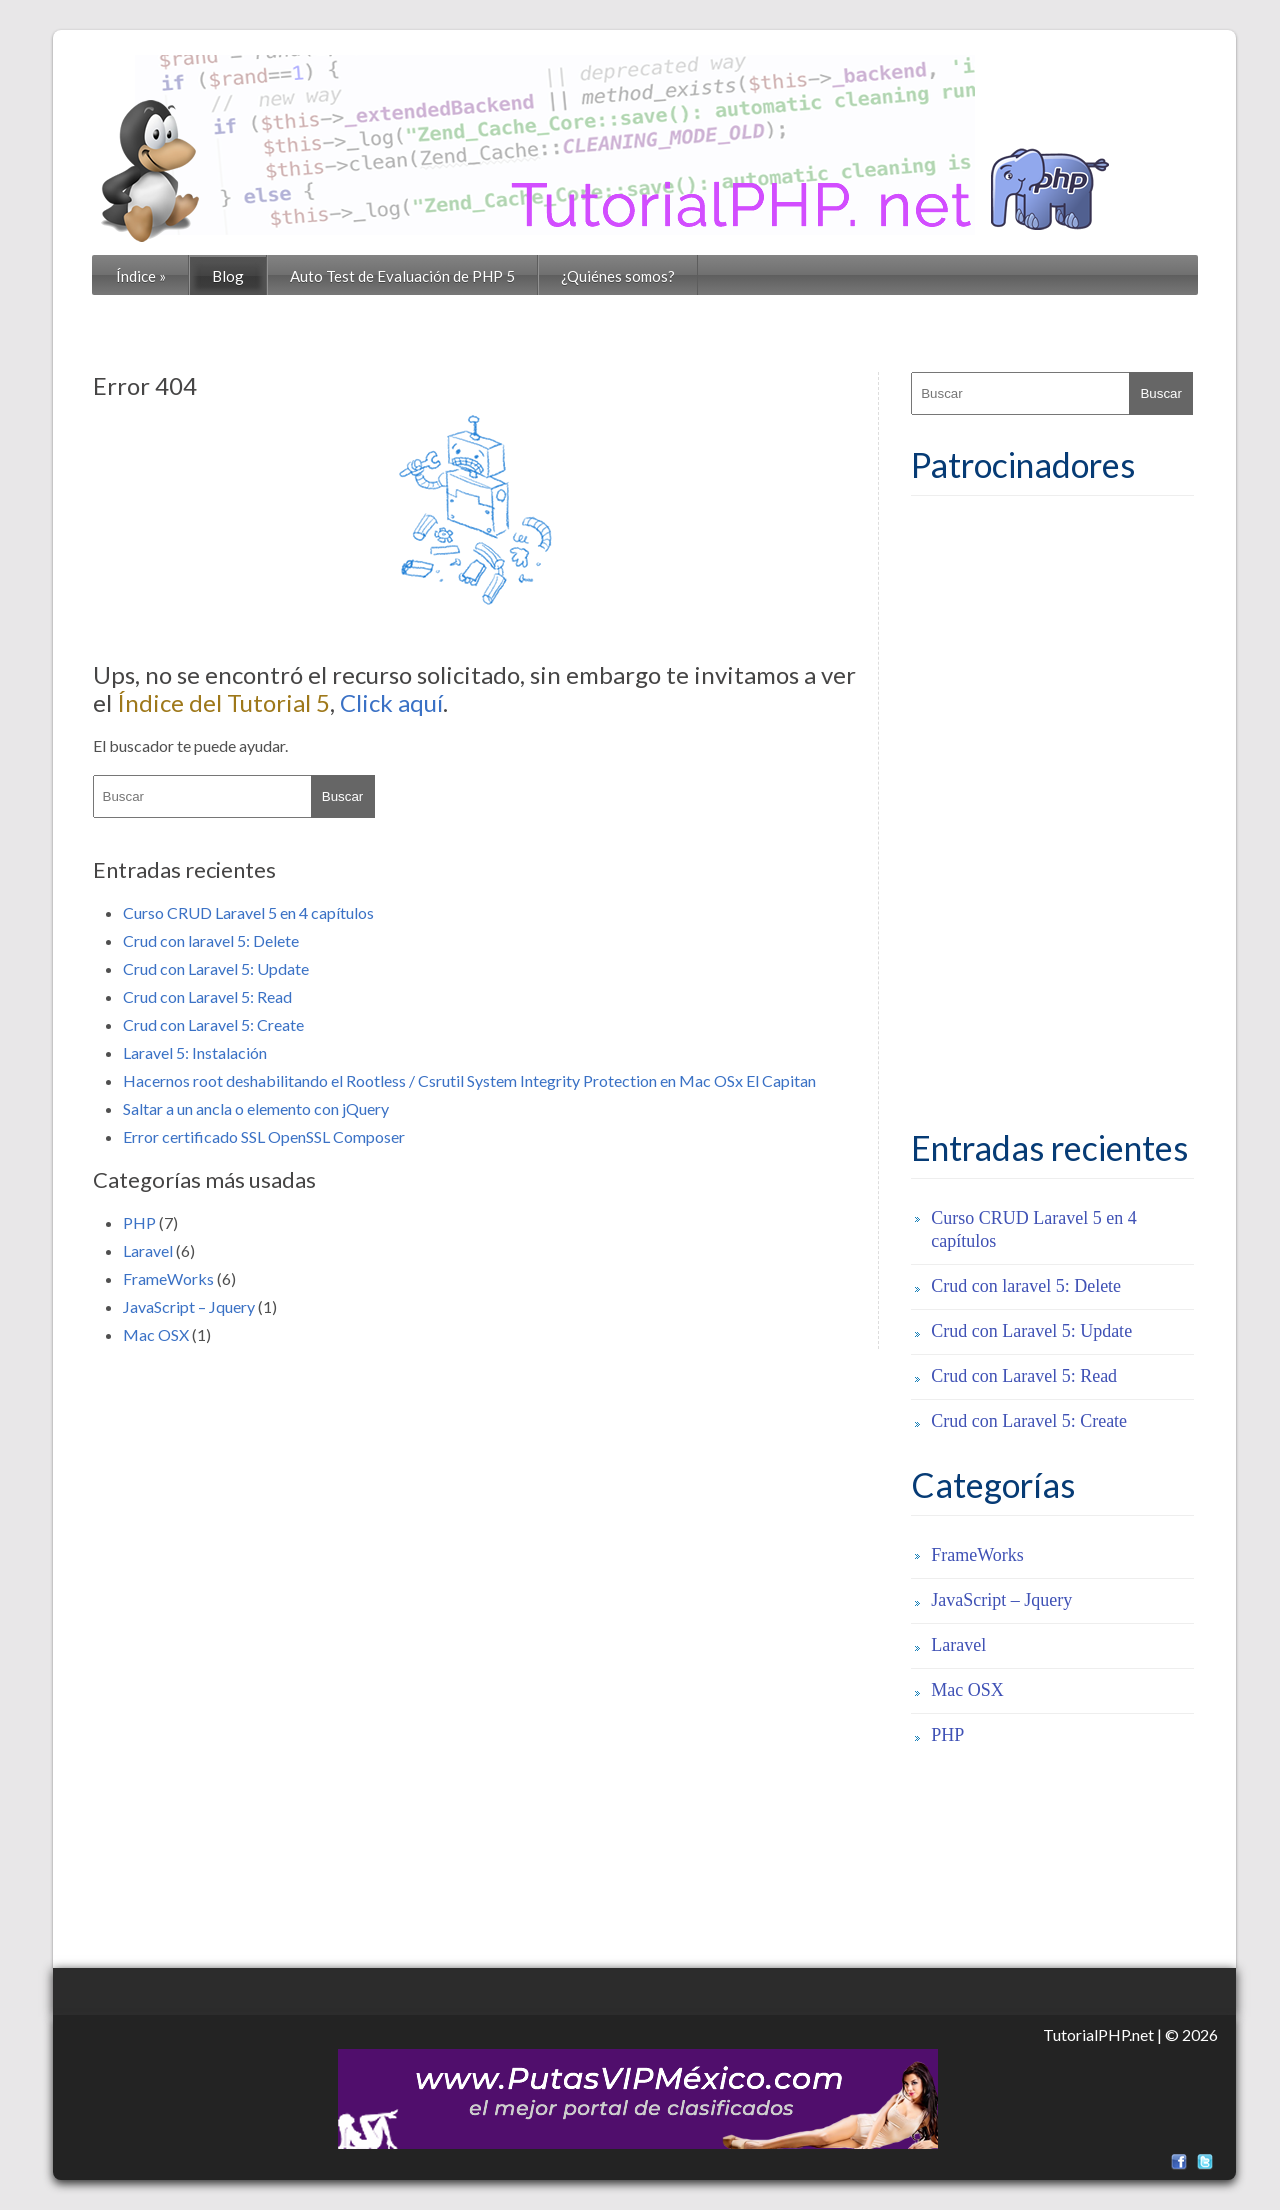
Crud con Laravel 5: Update (216, 968)
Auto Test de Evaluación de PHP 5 (402, 276)
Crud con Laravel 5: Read (207, 996)
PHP (139, 1222)
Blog (228, 276)
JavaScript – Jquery (189, 1306)
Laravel (148, 1250)
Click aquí (391, 702)
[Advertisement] (1061, 814)
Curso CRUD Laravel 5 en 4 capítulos (248, 912)
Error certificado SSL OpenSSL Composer (264, 1136)
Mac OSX (156, 1334)
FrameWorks (168, 1278)
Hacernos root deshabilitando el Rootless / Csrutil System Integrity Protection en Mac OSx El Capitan (469, 1080)
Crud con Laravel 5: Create (213, 1024)
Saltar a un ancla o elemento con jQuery (256, 1108)
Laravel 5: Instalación (195, 1052)
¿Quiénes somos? (618, 276)
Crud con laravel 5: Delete (211, 940)
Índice (141, 276)
